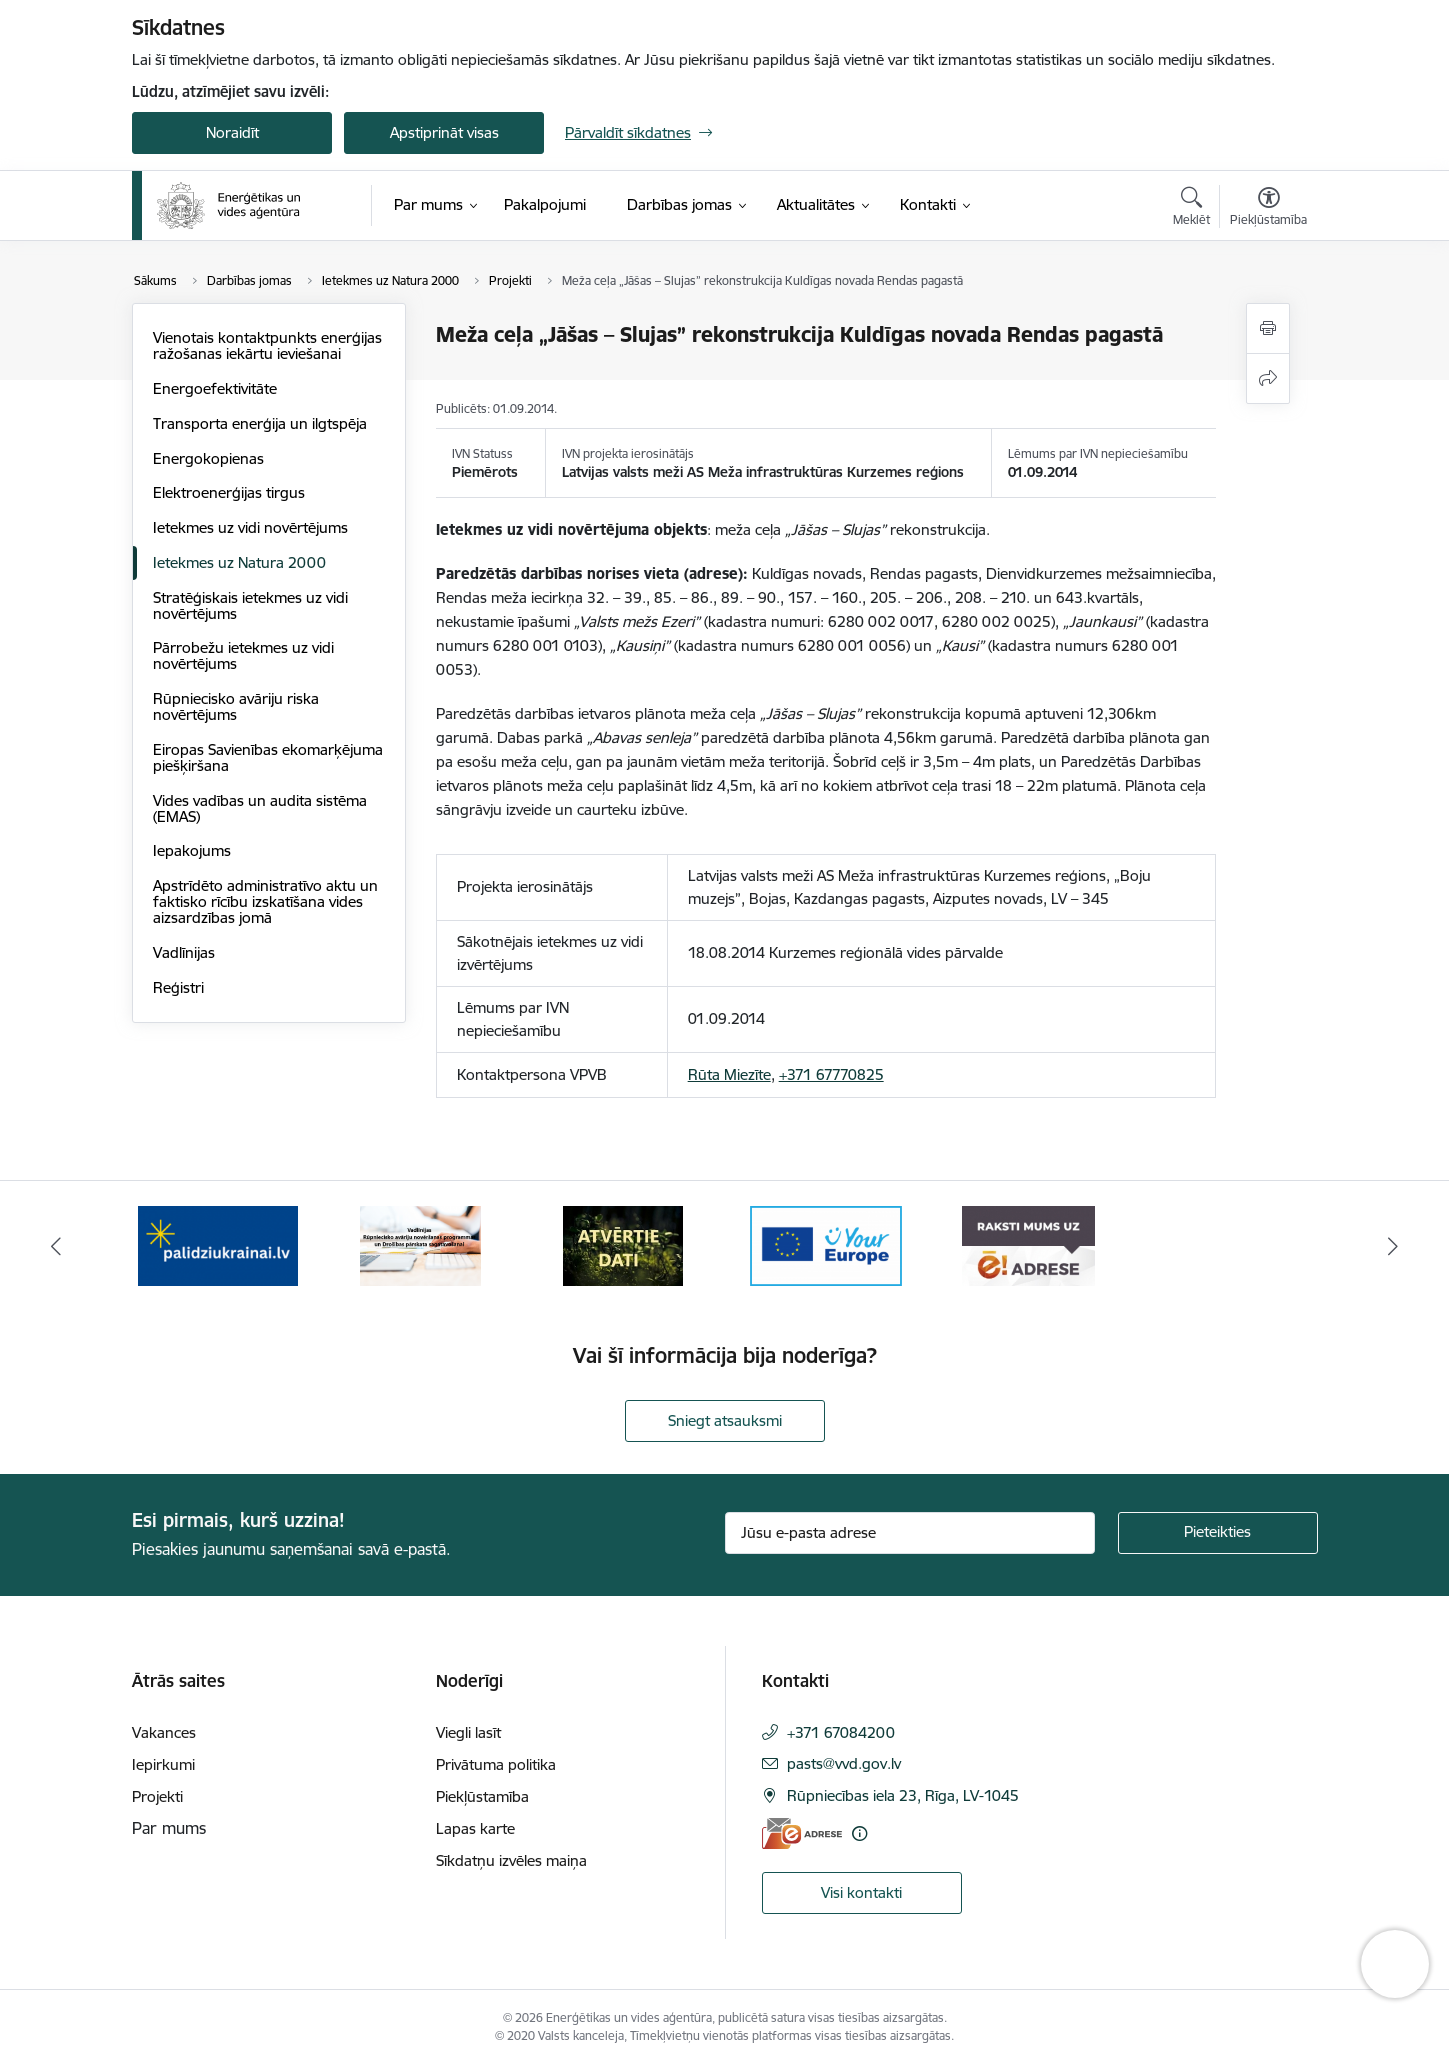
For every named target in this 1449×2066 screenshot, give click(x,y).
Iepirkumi (163, 1764)
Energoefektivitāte (215, 388)
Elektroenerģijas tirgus (229, 492)
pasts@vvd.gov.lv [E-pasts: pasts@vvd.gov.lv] (844, 1763)
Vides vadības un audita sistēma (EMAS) (260, 808)
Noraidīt (232, 132)
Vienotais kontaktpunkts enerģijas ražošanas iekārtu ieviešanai (267, 345)
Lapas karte (475, 1828)
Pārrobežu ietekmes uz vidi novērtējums (243, 655)
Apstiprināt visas (444, 132)
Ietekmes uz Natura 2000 (239, 562)
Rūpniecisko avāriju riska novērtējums (236, 706)
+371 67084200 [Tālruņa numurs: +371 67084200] (841, 1732)
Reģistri (178, 987)
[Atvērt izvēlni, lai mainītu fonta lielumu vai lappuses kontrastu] (1268, 209)
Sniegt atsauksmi (725, 1420)
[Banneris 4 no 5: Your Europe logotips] (826, 1244)
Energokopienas (208, 458)
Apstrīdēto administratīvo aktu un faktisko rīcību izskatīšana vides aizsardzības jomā (265, 901)
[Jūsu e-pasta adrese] (910, 1533)
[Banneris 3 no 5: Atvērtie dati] (623, 1244)
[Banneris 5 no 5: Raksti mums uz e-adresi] (1028, 1244)
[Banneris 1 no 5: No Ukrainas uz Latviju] (218, 1244)
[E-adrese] (802, 1833)
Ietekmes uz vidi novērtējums (250, 527)
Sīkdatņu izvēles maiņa (511, 1860)
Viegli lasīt (468, 1732)
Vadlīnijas (184, 952)
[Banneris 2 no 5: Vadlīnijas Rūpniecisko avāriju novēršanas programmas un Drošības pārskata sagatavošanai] (420, 1244)
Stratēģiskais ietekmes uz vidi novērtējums (250, 605)
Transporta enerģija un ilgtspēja (260, 423)
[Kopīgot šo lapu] (1268, 378)
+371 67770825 (831, 1074)
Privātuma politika (496, 1764)
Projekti (157, 1796)
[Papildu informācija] (859, 1833)
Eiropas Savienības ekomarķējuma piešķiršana (268, 757)
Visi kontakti (861, 1892)
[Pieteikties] (1218, 1533)
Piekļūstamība (482, 1796)
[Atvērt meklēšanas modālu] (1191, 209)
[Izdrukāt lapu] (1268, 328)
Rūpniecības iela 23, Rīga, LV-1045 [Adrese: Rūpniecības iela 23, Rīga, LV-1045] (903, 1795)
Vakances (164, 1732)
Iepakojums (192, 850)
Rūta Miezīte (729, 1074)
